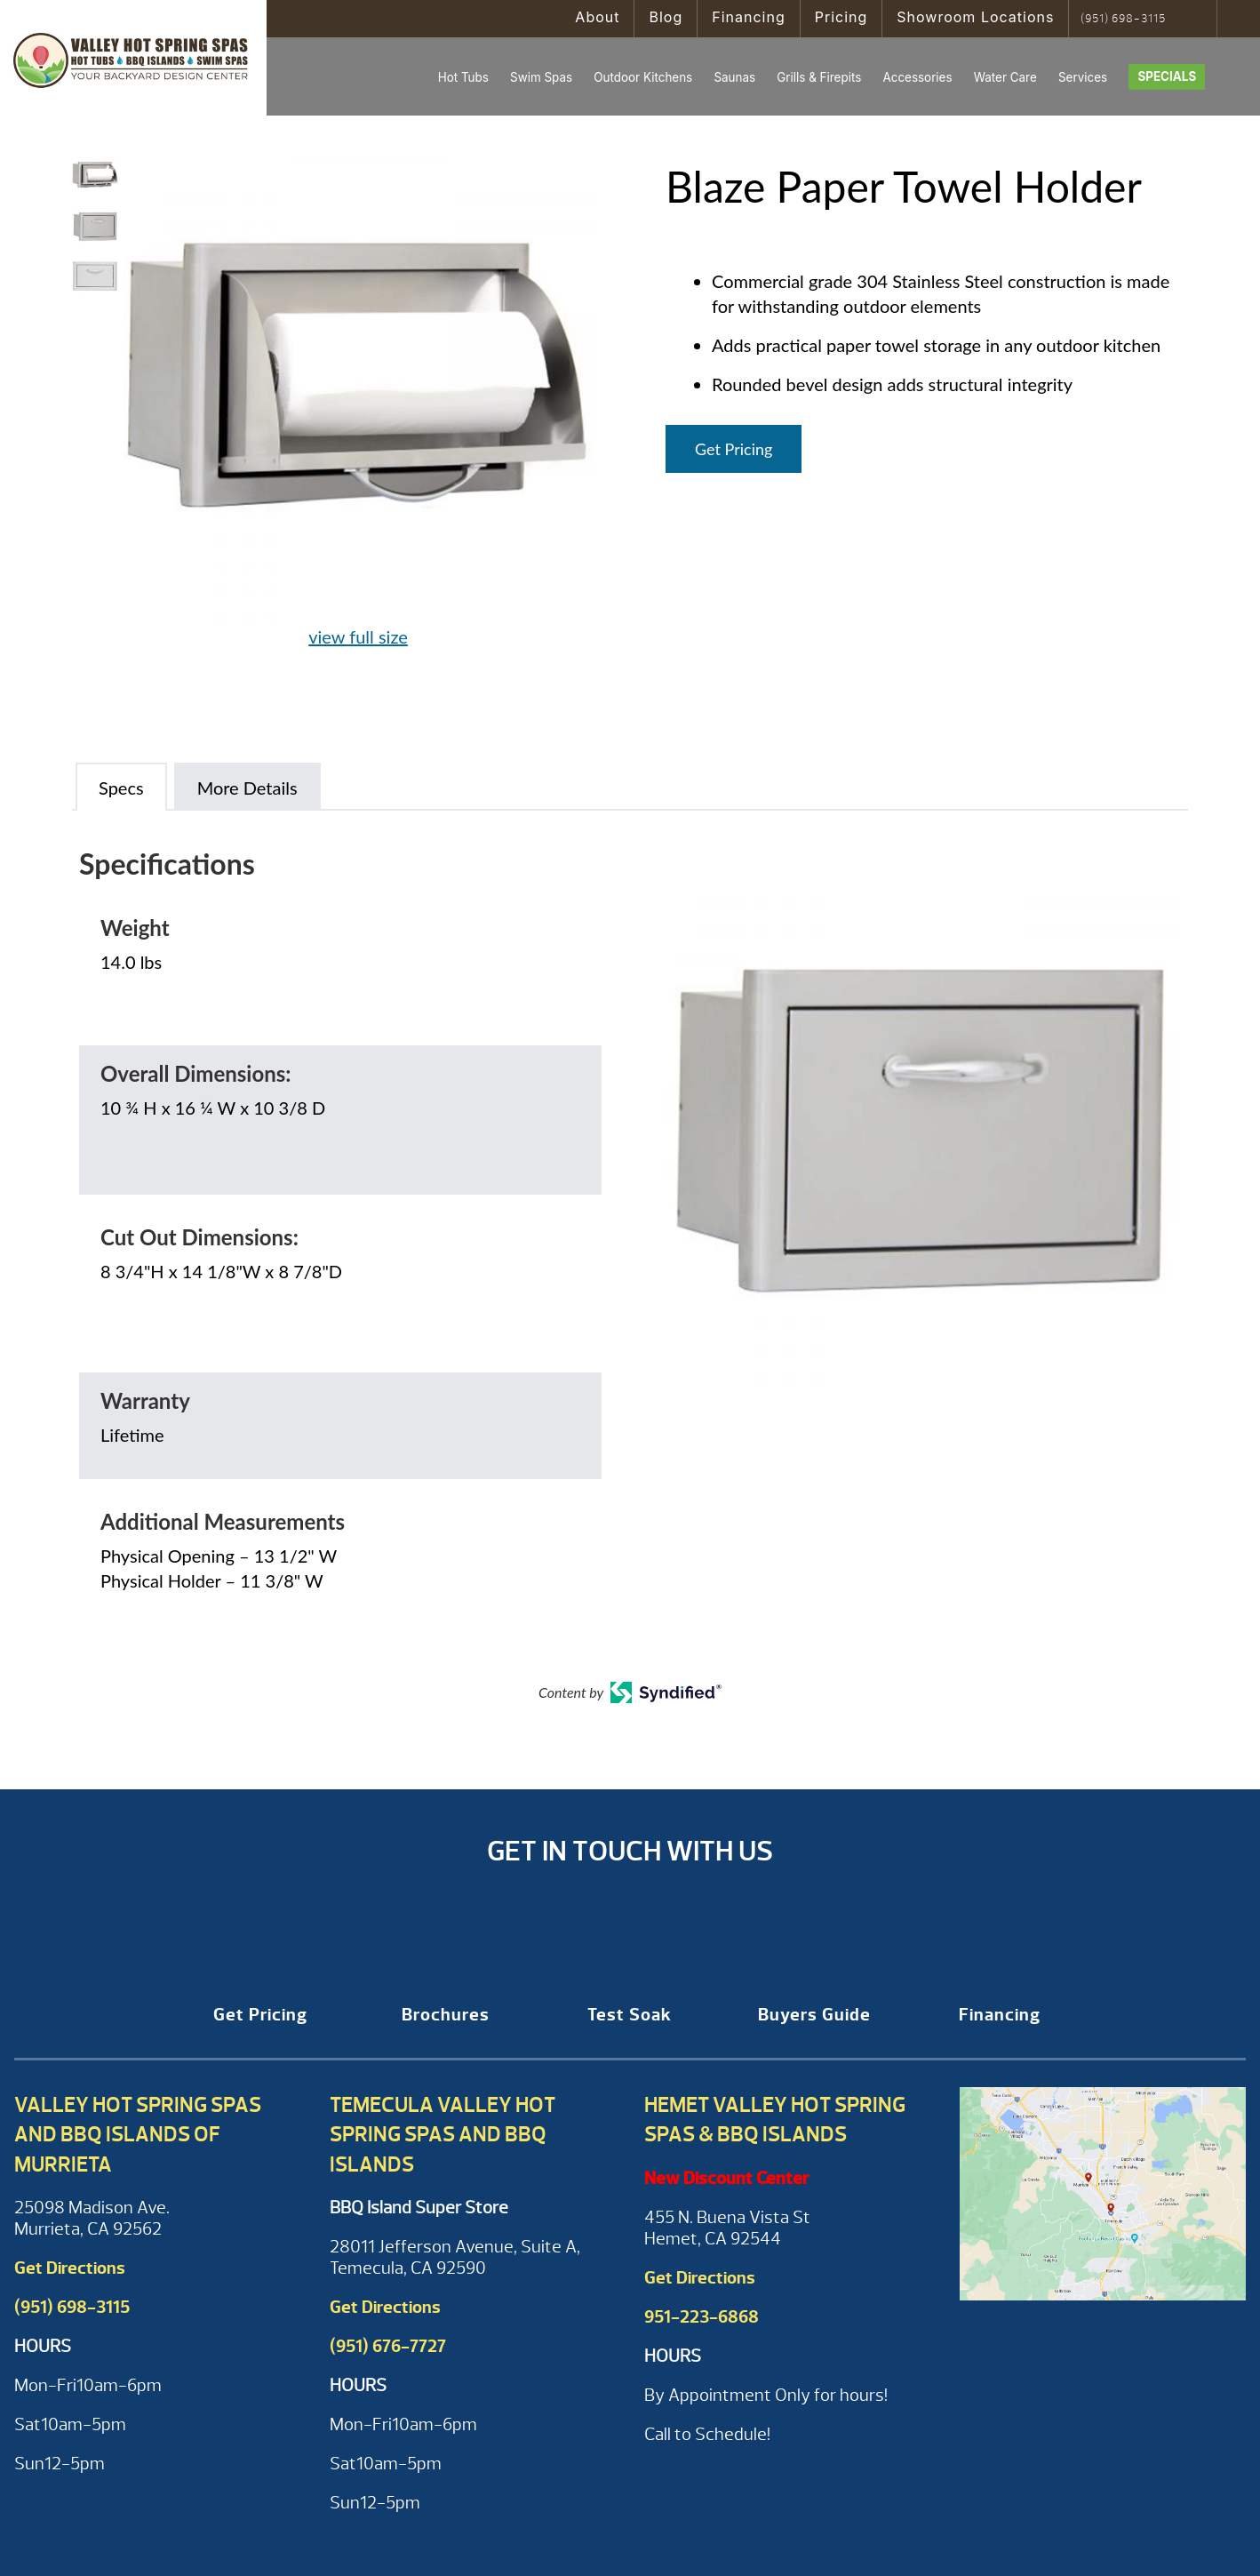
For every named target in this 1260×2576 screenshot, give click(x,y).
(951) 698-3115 (1123, 19)
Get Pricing (733, 449)
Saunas (734, 77)
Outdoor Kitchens (643, 77)
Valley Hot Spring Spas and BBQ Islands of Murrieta (137, 2135)
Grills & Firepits (819, 77)
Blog (665, 17)
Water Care (1005, 77)
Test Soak (629, 2015)
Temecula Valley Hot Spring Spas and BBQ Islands (442, 2135)
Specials (1166, 76)
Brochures (446, 2015)
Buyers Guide (814, 2015)
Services (1082, 77)
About (597, 17)
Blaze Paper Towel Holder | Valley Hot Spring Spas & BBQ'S (133, 58)
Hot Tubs (463, 77)
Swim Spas (541, 77)
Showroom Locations (975, 17)
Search (1197, 18)
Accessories (917, 77)
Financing (749, 17)
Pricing (841, 17)
